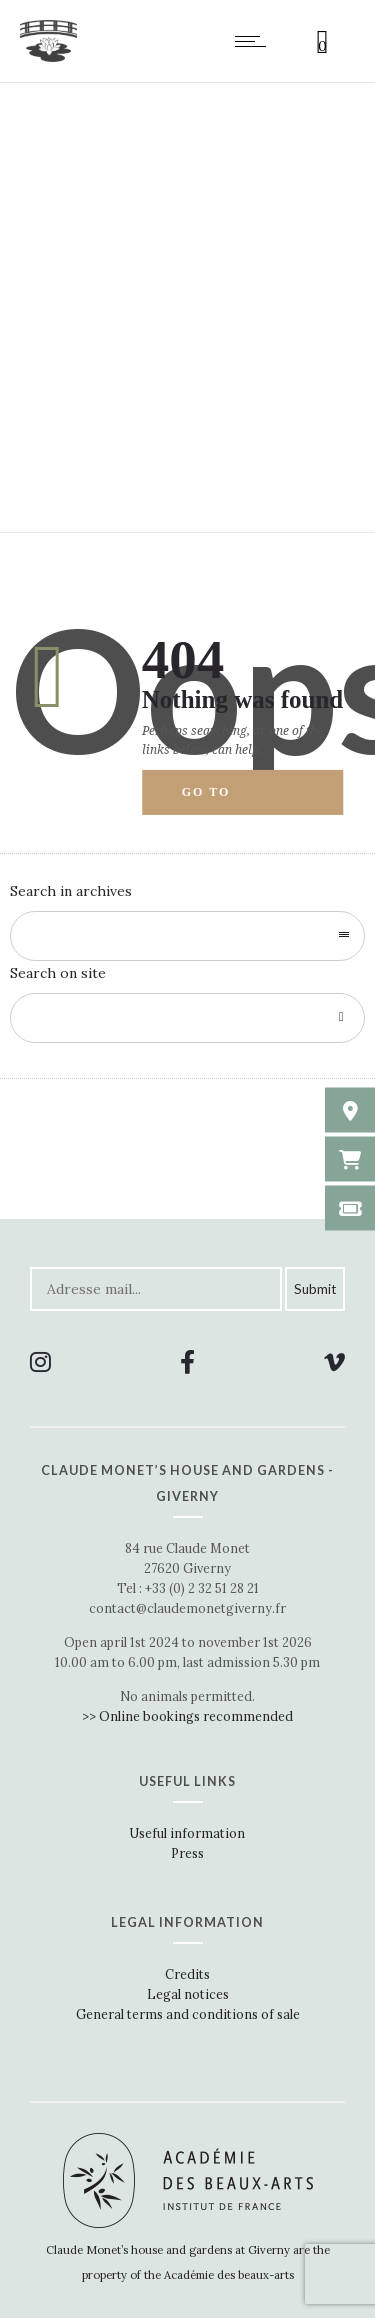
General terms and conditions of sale (188, 2014)
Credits (187, 1974)
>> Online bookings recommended (187, 1716)
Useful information (187, 1833)
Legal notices (188, 1994)
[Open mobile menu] (255, 41)
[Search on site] (187, 1018)
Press (187, 1853)
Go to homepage (225, 800)
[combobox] (187, 936)
